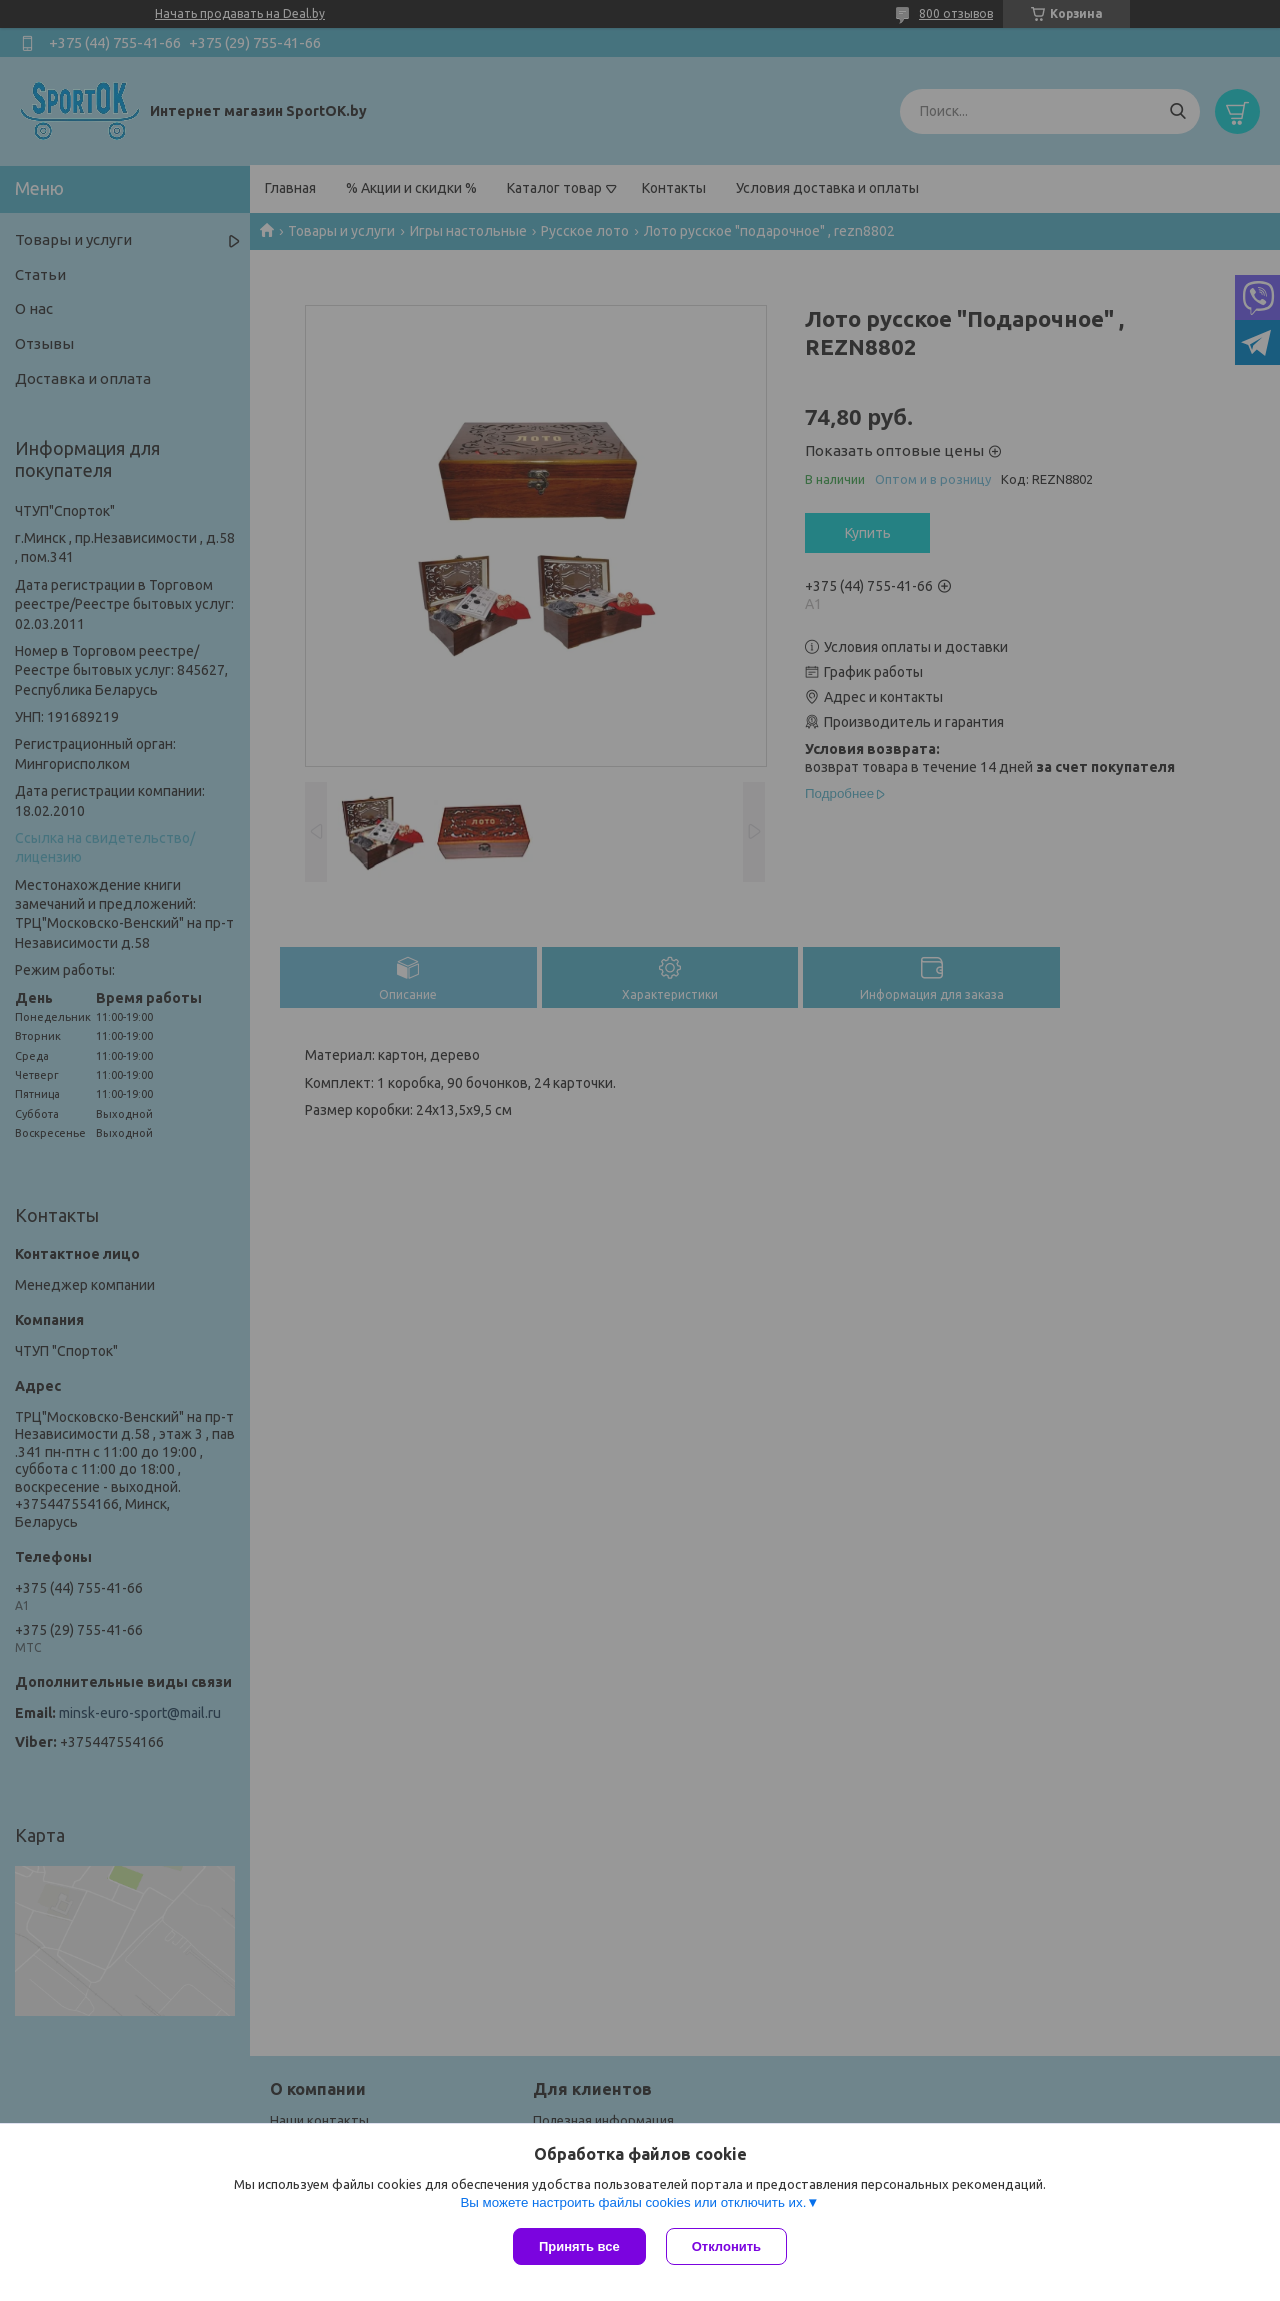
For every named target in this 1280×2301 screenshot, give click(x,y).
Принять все (579, 2246)
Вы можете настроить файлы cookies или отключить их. (633, 2202)
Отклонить (726, 2246)
